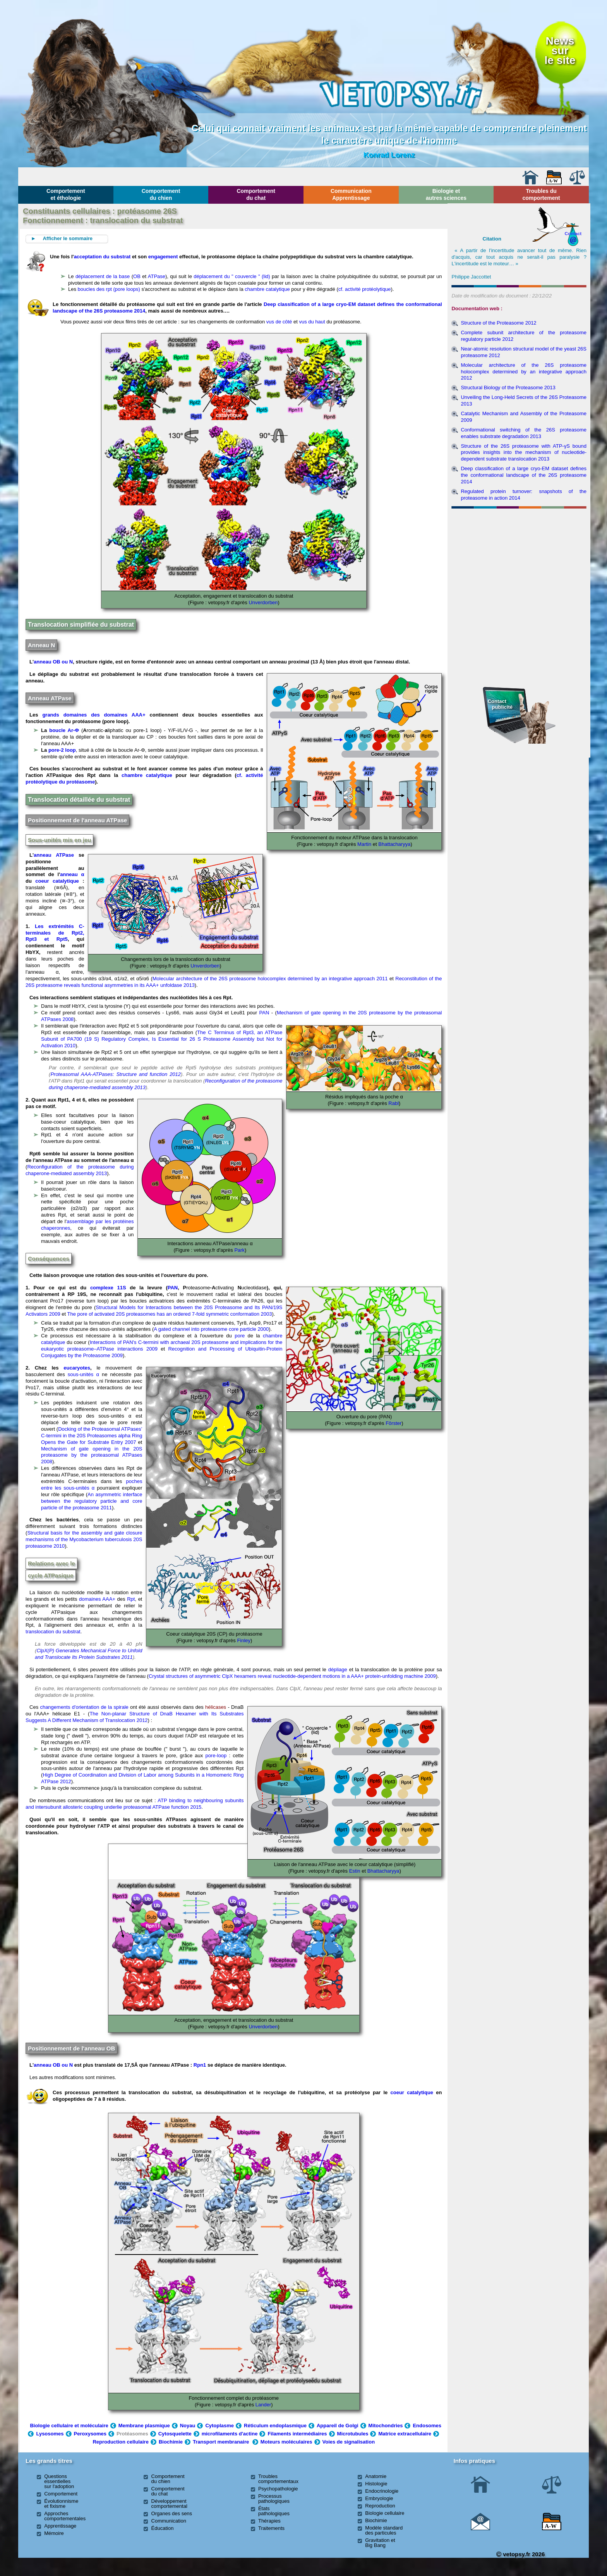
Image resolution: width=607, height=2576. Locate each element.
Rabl (393, 1103)
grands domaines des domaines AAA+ (91, 715)
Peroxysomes (90, 2434)
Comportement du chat (256, 194)
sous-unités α (83, 1374)
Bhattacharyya (394, 844)
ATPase (156, 276)
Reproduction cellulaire (120, 2442)
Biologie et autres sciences (446, 194)
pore (240, 1336)
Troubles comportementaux (278, 2478)
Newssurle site (559, 50)
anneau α (72, 874)
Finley (243, 1640)
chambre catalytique (267, 289)
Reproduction (380, 2506)
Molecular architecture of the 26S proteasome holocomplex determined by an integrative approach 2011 (270, 978)
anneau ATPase (54, 855)
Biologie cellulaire (384, 2513)
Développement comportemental (169, 2503)
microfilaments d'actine (230, 2434)
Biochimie (171, 2442)
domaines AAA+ (97, 1599)
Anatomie (375, 2476)
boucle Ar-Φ (64, 730)
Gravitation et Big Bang (380, 2542)
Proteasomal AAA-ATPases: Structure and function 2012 (115, 1074)
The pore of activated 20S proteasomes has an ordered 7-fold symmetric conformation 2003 (169, 1314)
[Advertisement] (519, 553)
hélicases (215, 1707)
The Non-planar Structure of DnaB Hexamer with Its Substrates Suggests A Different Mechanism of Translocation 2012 (134, 1717)
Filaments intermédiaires (297, 2434)
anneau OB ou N (53, 662)
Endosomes (427, 2425)
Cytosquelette (175, 2434)
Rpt (131, 1599)
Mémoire (54, 2533)
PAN (264, 1013)
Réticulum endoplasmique (275, 2425)
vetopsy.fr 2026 (520, 2554)
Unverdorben (262, 602)
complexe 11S (108, 1288)
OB (137, 276)
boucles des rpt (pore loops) (109, 289)
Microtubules (353, 2434)
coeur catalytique (57, 881)
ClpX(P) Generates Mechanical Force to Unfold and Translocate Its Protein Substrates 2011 (88, 1654)
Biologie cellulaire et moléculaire (69, 2425)
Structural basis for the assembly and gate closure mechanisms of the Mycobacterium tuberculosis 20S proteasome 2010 (84, 1539)
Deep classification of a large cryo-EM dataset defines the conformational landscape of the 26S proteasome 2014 (523, 475)
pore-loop (215, 1755)
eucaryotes (76, 1368)
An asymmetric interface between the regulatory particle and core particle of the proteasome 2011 (91, 1501)
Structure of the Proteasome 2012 (498, 323)
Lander (262, 2405)
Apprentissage (60, 2526)
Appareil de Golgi (337, 2425)
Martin (363, 844)
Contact (573, 233)
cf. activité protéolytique (364, 289)
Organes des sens (171, 2513)
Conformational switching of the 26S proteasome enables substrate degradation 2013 (523, 433)
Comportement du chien (161, 194)
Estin (354, 1871)
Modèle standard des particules (384, 2530)
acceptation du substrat (102, 256)
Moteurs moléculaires (286, 2442)
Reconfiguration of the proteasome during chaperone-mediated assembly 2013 (80, 1170)
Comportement (60, 2494)
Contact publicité (500, 704)
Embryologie (379, 2498)
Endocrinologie (381, 2491)
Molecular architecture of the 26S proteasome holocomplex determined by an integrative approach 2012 (523, 371)
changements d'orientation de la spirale (84, 1707)
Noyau (187, 2425)
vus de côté (279, 322)
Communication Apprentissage (351, 194)
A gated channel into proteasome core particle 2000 (211, 1329)
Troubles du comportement (541, 194)
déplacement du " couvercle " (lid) (232, 276)
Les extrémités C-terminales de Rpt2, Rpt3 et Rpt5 (55, 932)
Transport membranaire (221, 2442)
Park (239, 1250)
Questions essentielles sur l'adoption (59, 2481)
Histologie (376, 2484)
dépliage (337, 1669)
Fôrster (393, 1423)
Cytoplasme (219, 2425)
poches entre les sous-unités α (91, 1484)
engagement (163, 256)
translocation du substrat (53, 1631)
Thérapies (269, 2521)
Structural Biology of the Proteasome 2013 (508, 387)
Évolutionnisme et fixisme (61, 2503)
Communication (168, 2521)
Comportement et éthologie (65, 194)
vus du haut (312, 322)
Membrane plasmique (144, 2425)
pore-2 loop (62, 750)
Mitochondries (386, 2425)
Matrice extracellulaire (404, 2434)
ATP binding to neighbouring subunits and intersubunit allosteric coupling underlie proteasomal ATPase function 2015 (134, 1804)
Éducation (162, 2528)
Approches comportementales (65, 2516)
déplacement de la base (102, 276)
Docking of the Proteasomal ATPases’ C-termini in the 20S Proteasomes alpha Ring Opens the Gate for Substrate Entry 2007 (91, 1435)
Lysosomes (49, 2434)
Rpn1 (200, 2065)
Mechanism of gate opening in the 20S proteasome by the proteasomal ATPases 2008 (91, 1455)
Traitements (271, 2528)
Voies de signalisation (348, 2442)
